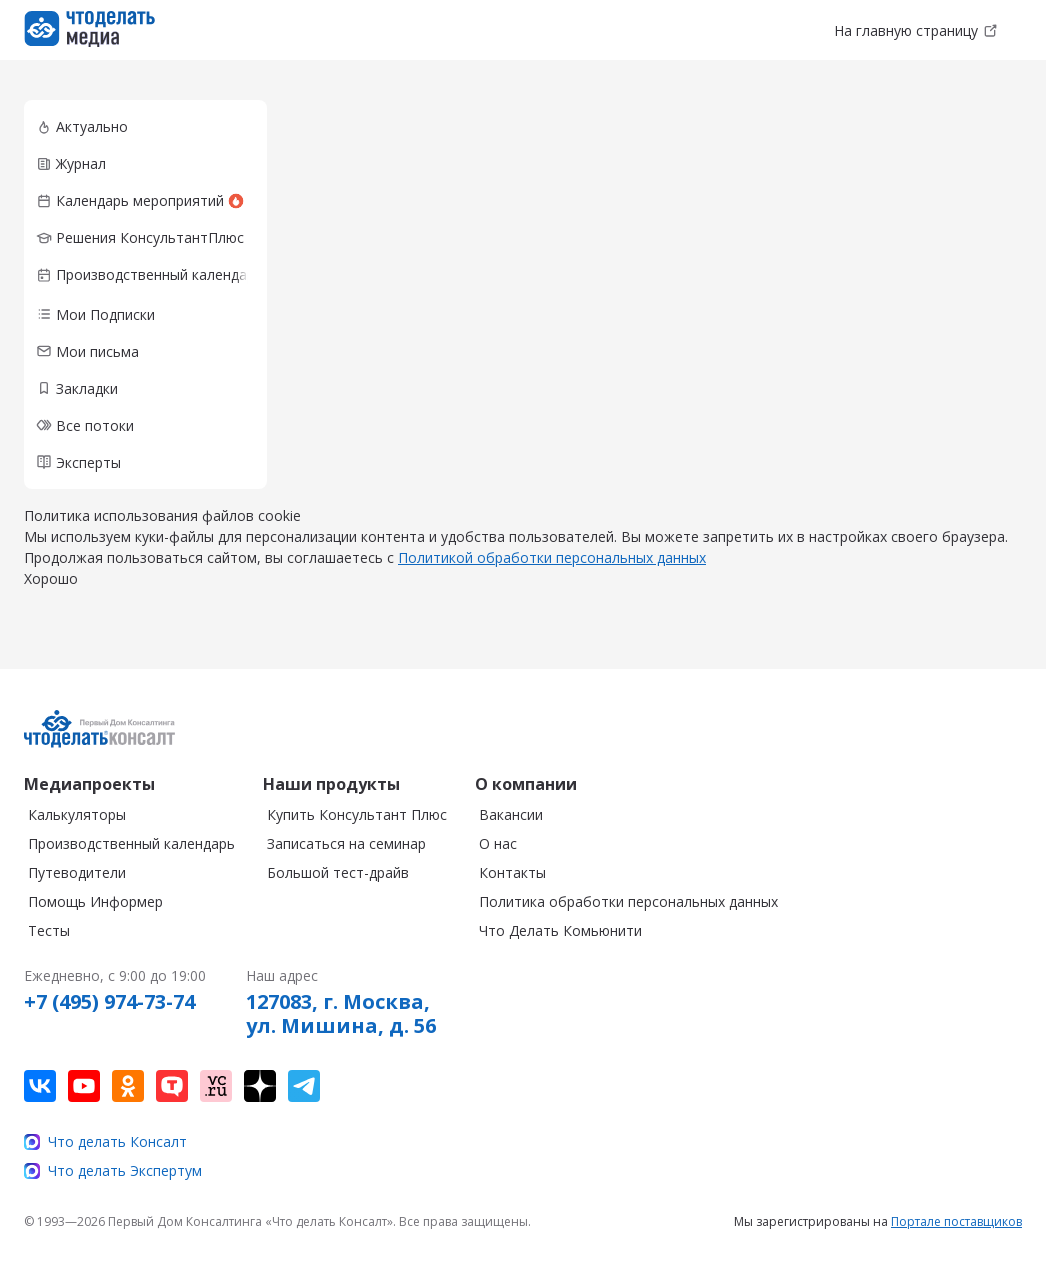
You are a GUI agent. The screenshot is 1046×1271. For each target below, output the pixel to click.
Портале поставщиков (956, 1221)
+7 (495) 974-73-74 (109, 1002)
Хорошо (51, 578)
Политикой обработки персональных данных (552, 557)
